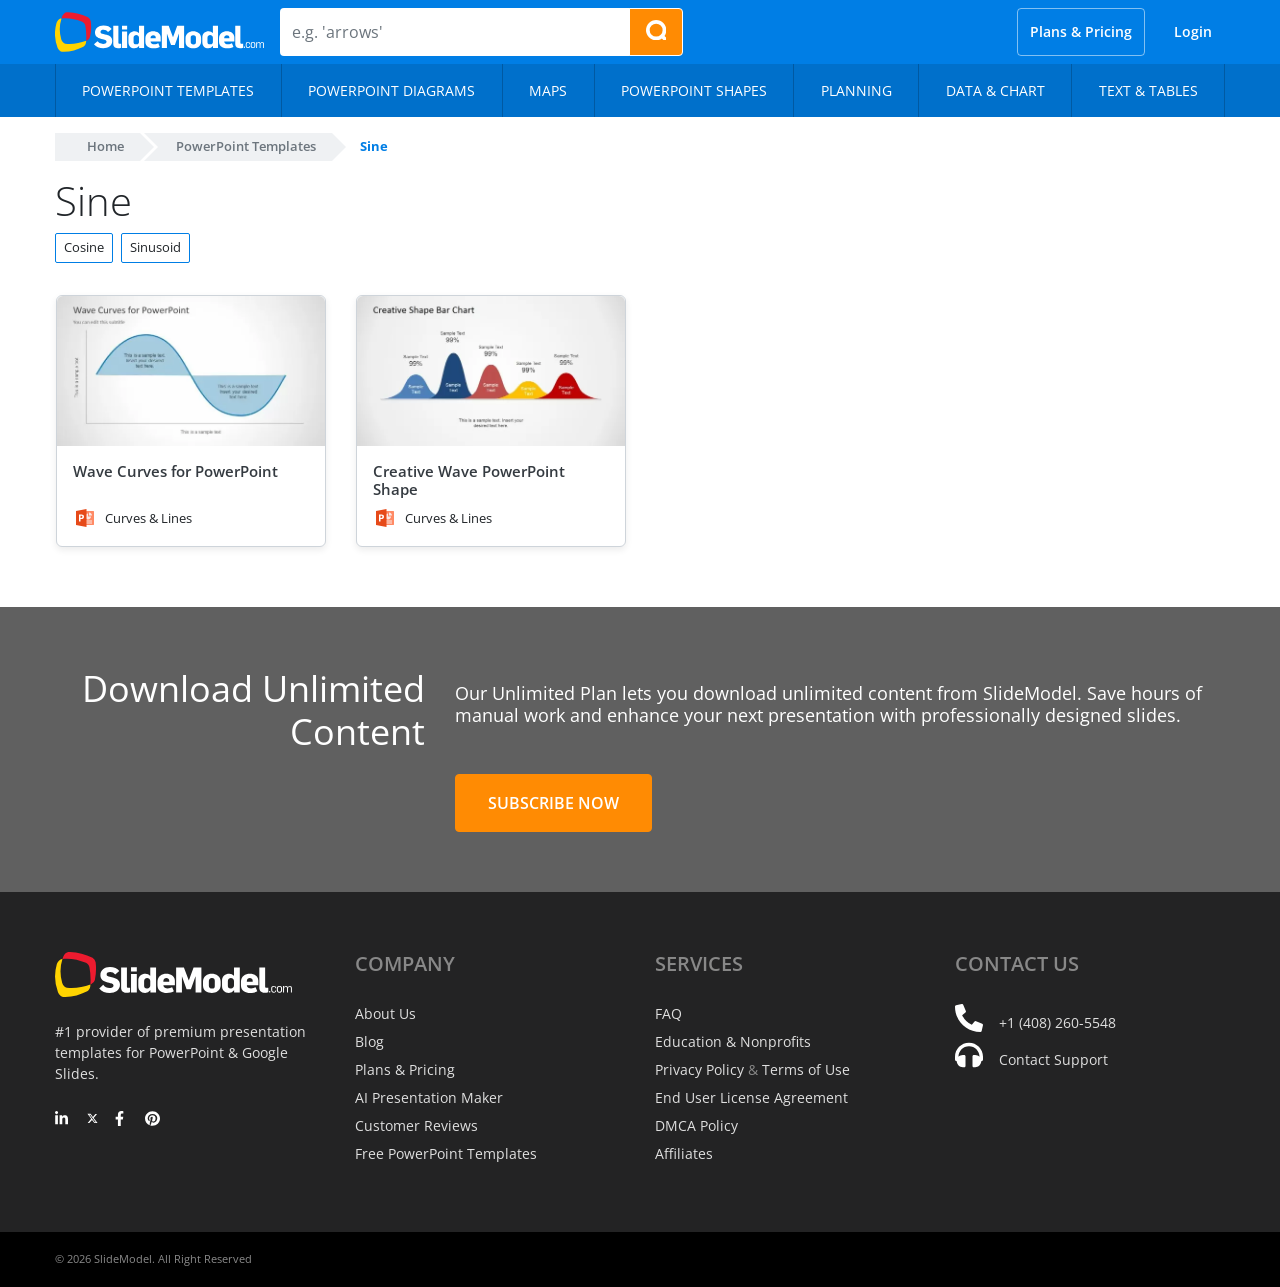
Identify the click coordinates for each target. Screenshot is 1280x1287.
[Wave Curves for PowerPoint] (191, 371)
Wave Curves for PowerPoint (175, 471)
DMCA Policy (696, 1125)
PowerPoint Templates (246, 146)
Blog (369, 1041)
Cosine (84, 247)
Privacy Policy (699, 1069)
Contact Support (1053, 1059)
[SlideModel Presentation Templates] (159, 32)
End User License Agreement (751, 1097)
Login (1193, 31)
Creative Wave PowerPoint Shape (469, 480)
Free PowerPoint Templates (446, 1153)
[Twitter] (92, 1120)
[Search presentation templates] (656, 32)
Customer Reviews (416, 1125)
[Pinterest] (152, 1120)
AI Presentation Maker (429, 1097)
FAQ (668, 1013)
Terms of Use (806, 1069)
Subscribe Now (553, 803)
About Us (385, 1013)
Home (105, 146)
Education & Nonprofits (733, 1041)
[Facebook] (122, 1120)
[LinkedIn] (62, 1120)
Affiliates (684, 1153)
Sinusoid (155, 247)
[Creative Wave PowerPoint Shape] (491, 371)
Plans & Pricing (1081, 31)
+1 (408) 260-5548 (1057, 1022)
